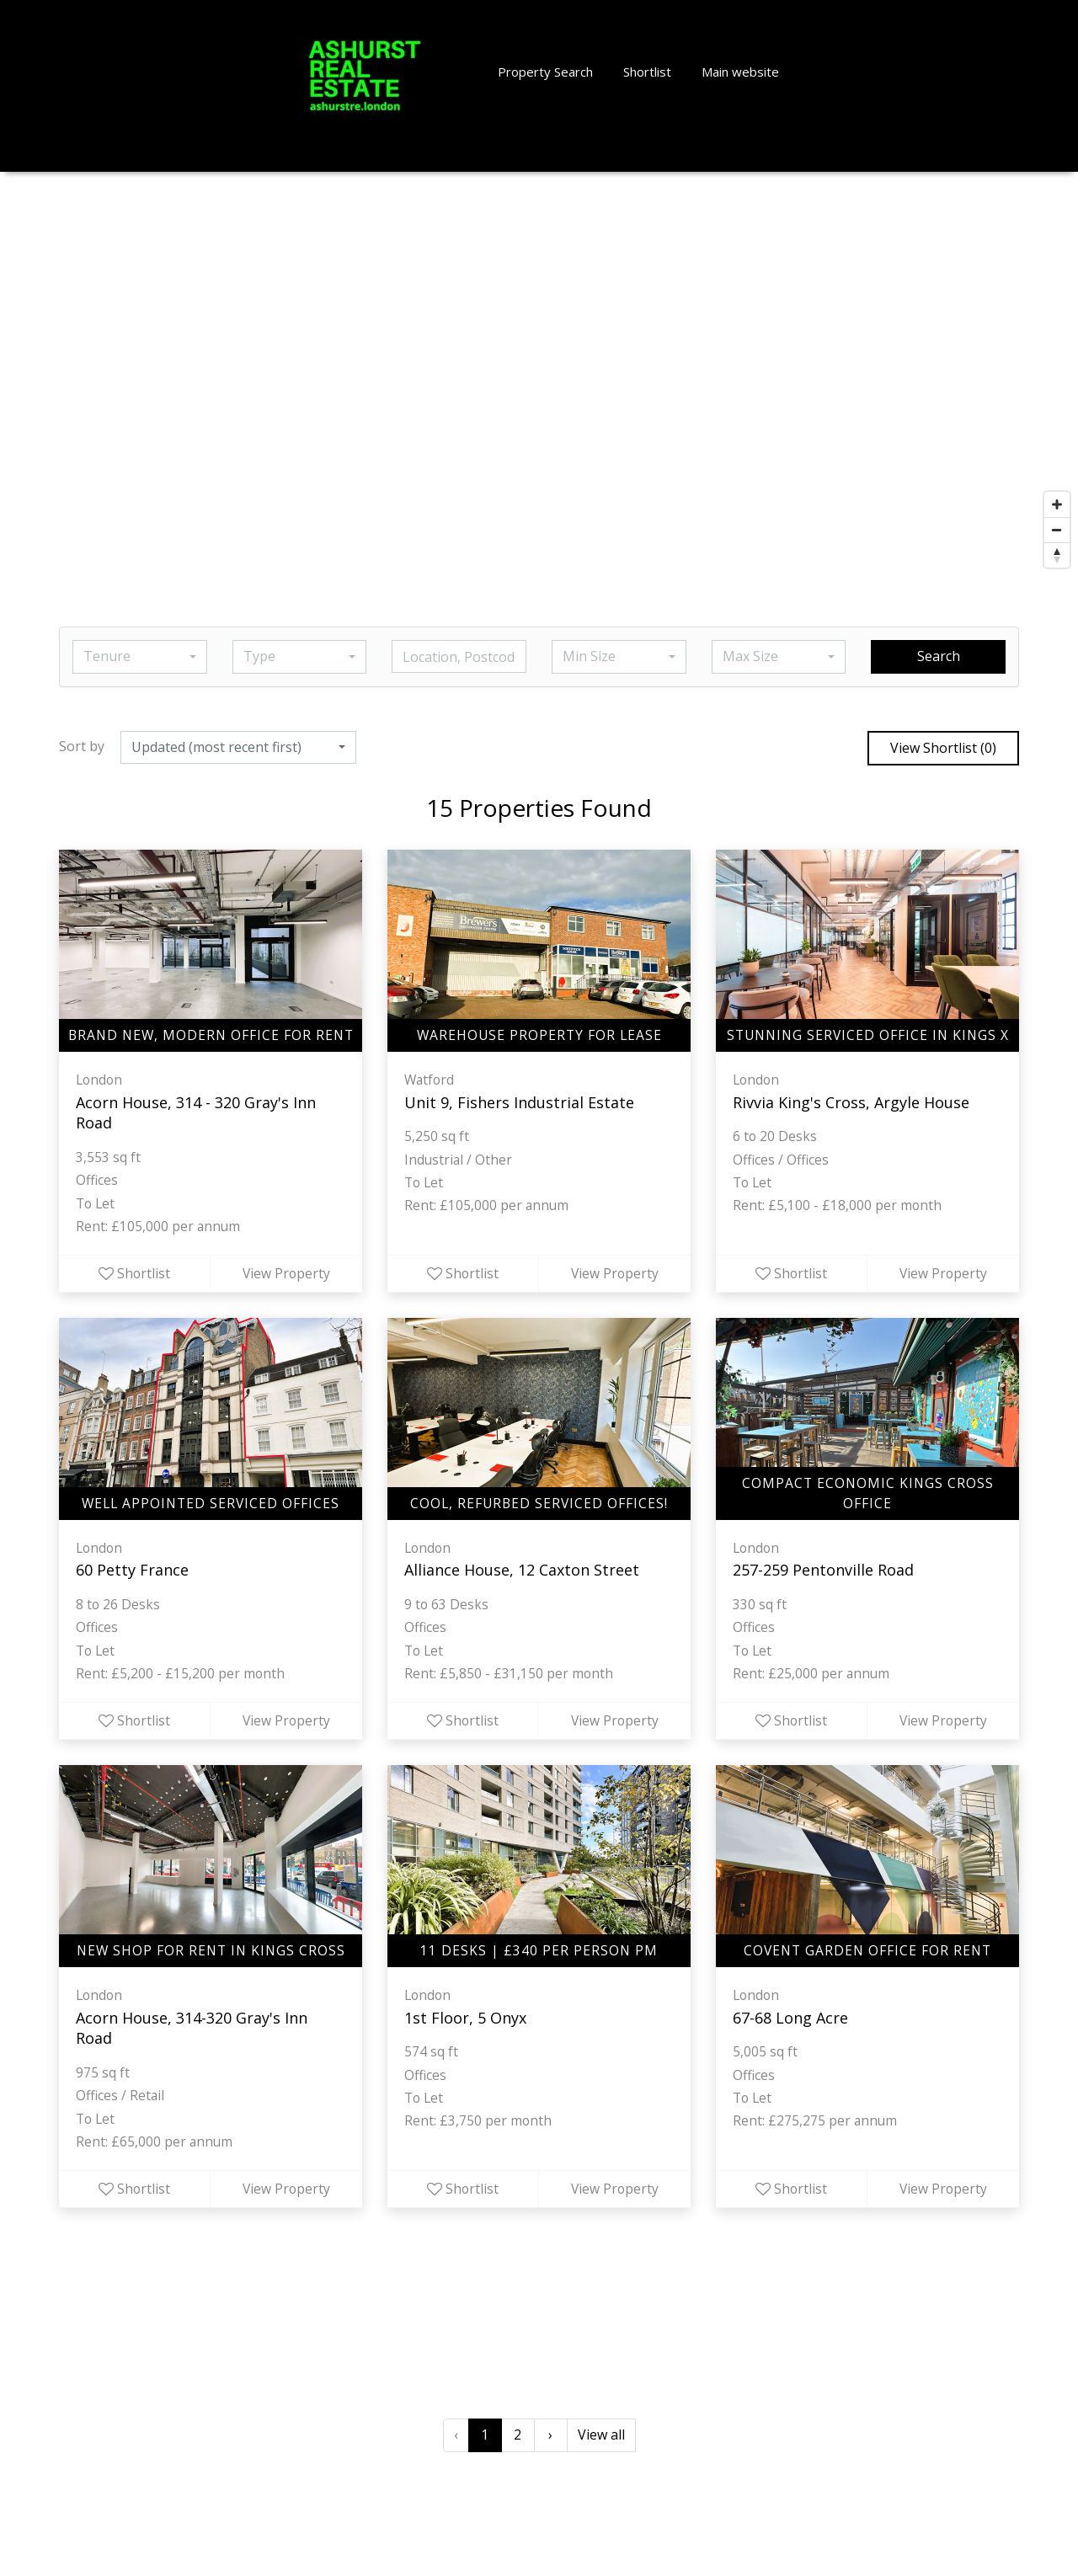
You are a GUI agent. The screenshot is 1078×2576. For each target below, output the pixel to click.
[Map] (539, 374)
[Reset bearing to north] (1057, 555)
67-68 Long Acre (790, 2023)
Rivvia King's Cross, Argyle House (851, 1102)
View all (601, 2444)
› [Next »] (550, 2444)
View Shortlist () (943, 748)
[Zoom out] (1057, 529)
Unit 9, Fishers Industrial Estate (519, 1102)
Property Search (545, 71)
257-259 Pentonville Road (823, 1574)
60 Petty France (132, 1574)
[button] (139, 657)
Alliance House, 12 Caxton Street (521, 1574)
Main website (740, 71)
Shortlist (647, 71)
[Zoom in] (1057, 504)
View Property (286, 1276)
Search (938, 656)
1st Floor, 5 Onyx (465, 2023)
